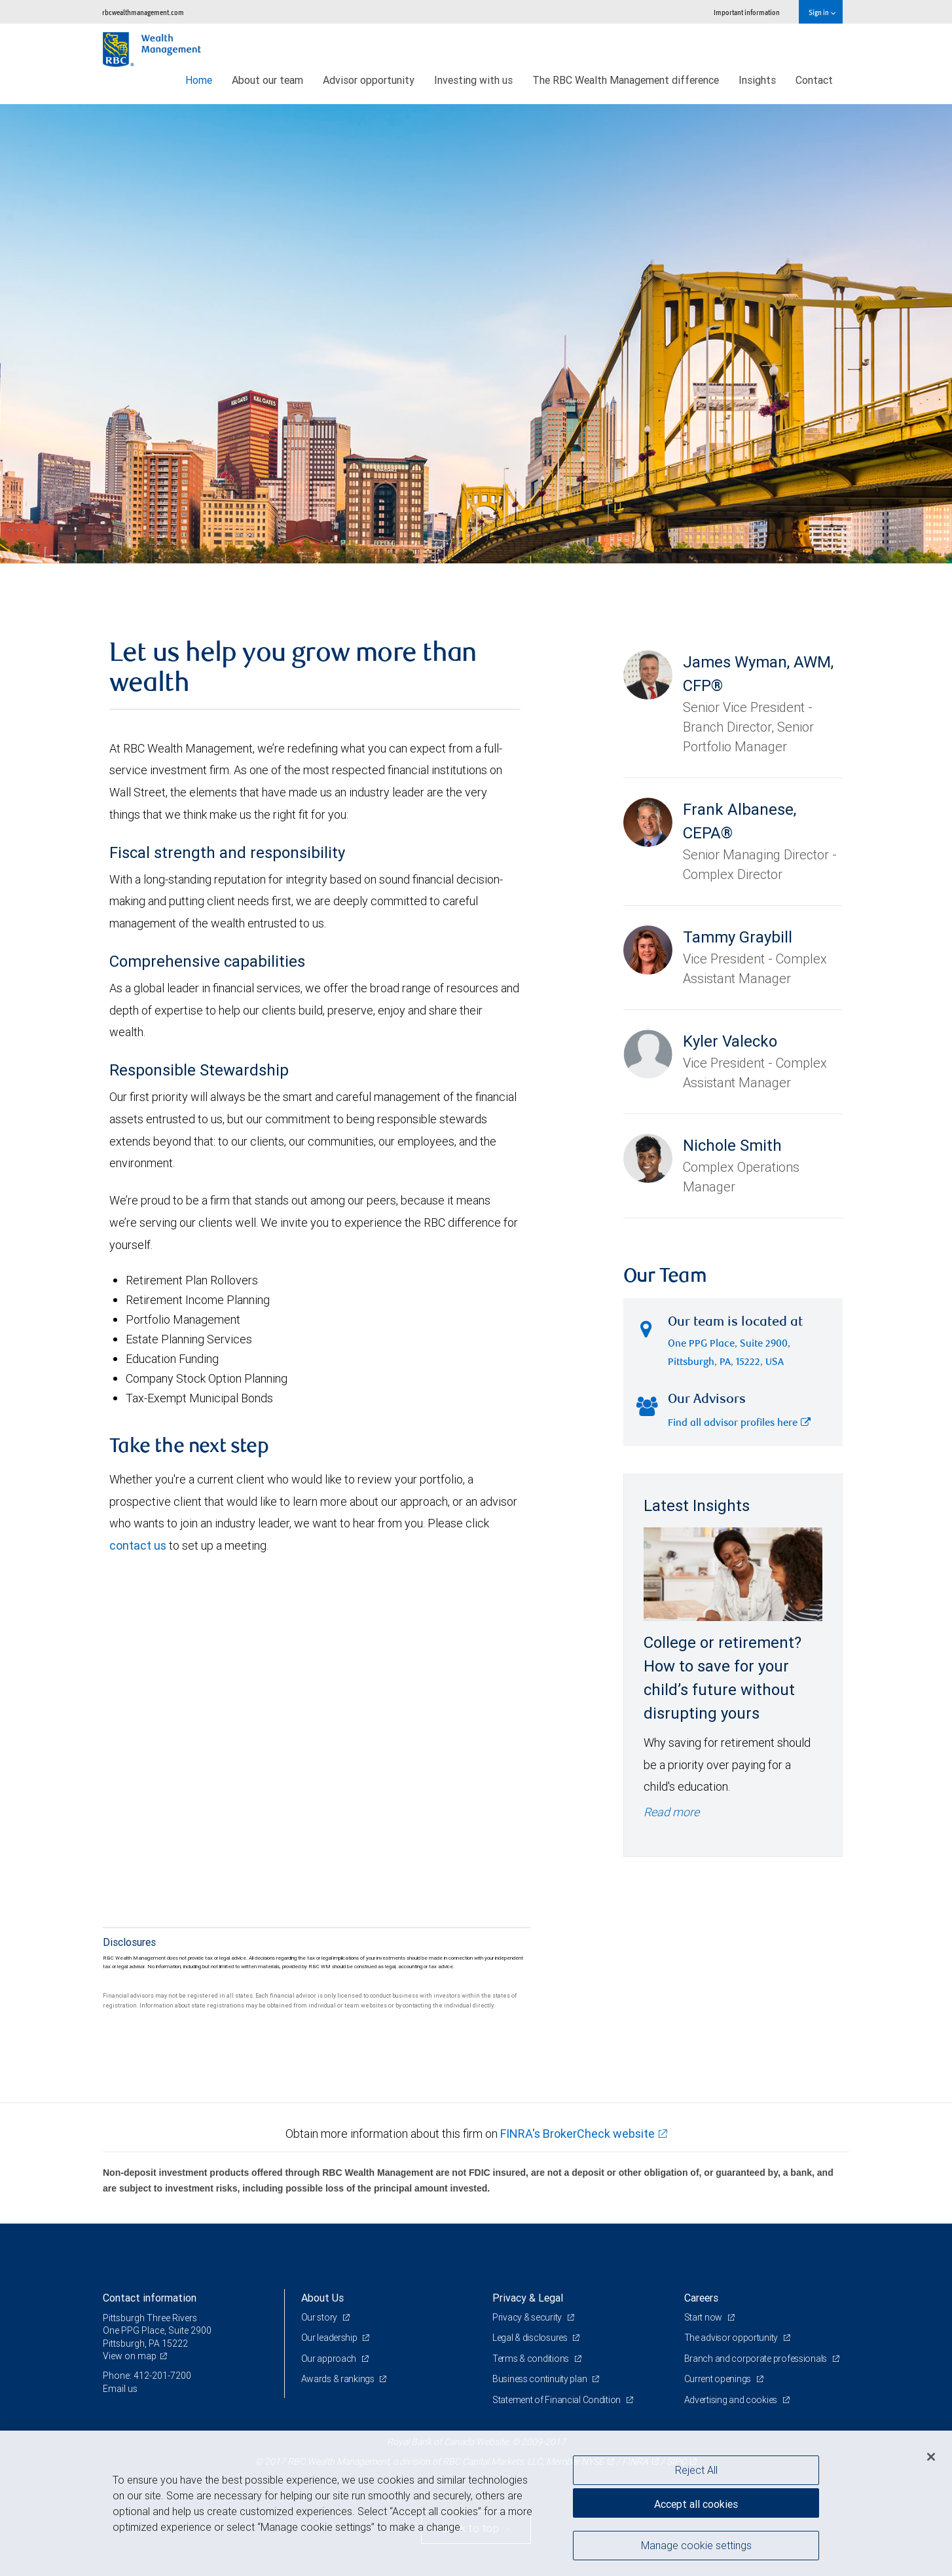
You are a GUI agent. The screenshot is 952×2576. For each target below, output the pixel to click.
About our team (267, 79)
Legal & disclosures (530, 2337)
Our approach (329, 2358)
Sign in (822, 12)
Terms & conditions (531, 2358)
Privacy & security (528, 2317)
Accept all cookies (696, 2504)
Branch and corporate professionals (756, 2358)
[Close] (931, 2456)
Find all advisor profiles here (739, 1423)
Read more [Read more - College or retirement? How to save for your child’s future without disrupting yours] (671, 1812)
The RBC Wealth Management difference (625, 79)
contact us (137, 1545)
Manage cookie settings (696, 2545)
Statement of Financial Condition (557, 2400)
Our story (320, 2317)
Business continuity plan (540, 2379)
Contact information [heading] (149, 2297)
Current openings (718, 2379)
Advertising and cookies (731, 2400)
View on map (129, 2356)
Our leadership (330, 2337)
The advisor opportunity (732, 2337)
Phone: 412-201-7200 (147, 2375)
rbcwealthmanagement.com (143, 12)
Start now (704, 2317)
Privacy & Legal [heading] (527, 2297)
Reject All (696, 2469)
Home (198, 79)
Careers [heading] (701, 2297)
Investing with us (473, 79)
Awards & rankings (338, 2379)
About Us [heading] (322, 2297)
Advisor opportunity (368, 79)
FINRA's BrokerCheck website (577, 2133)
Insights (757, 79)
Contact (814, 79)
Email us (120, 2389)
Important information (747, 12)
